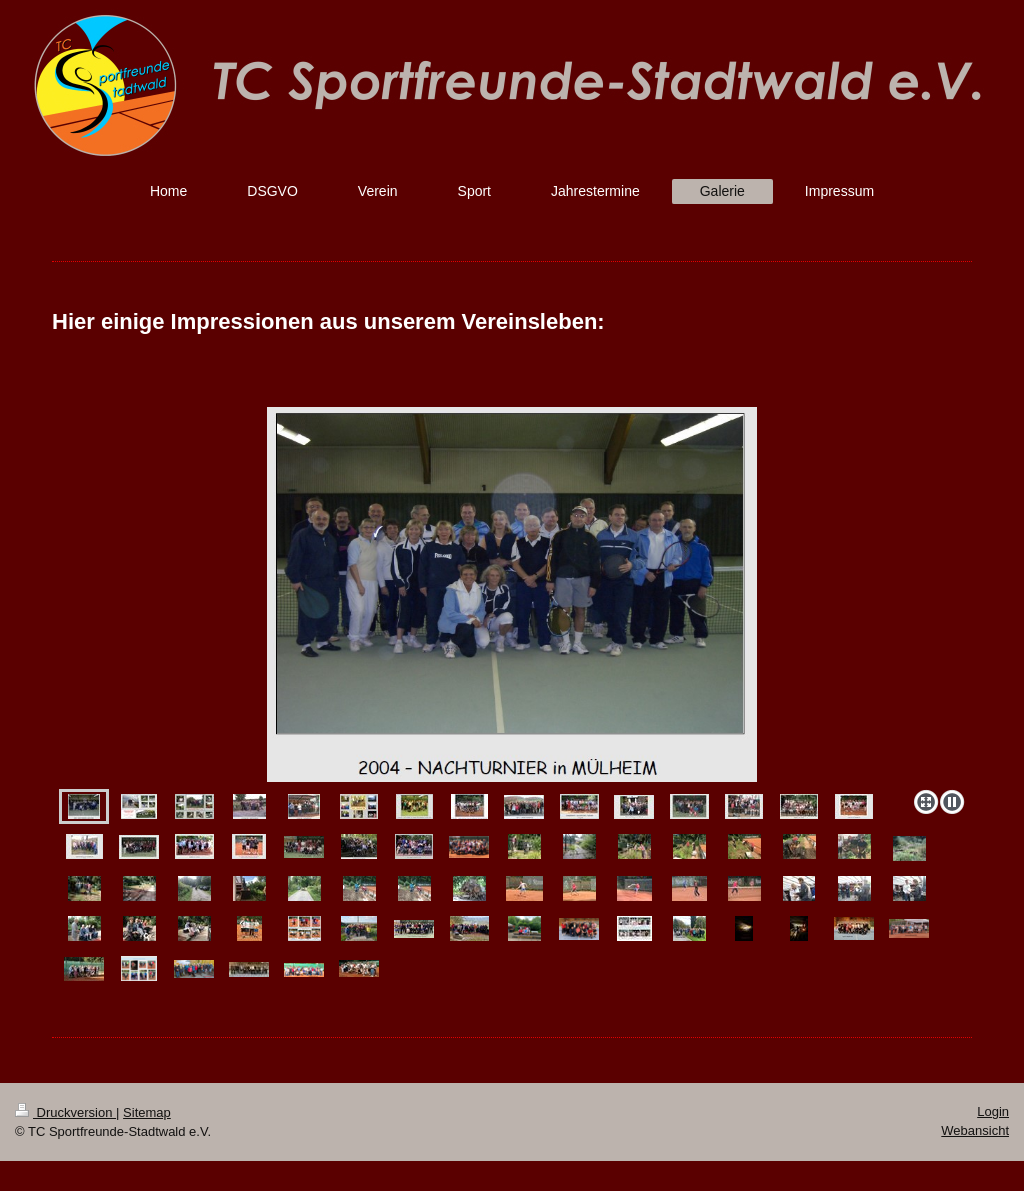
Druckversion (65, 1112)
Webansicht (975, 1130)
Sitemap (147, 1112)
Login (993, 1111)
